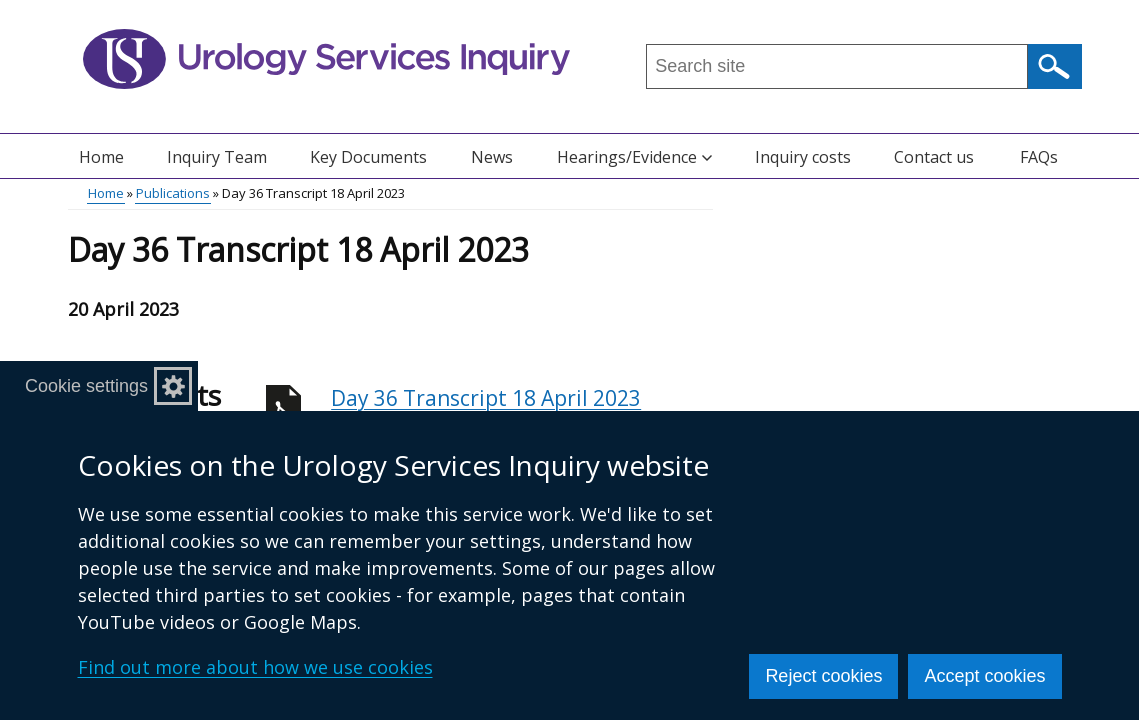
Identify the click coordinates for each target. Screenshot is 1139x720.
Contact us (934, 157)
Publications (173, 193)
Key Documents (368, 157)
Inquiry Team (217, 157)
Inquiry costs (803, 157)
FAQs (1039, 157)
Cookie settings (86, 386)
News (492, 157)
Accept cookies (984, 676)
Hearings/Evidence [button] (634, 157)
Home (101, 157)
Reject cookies (823, 676)
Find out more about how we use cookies (255, 667)
